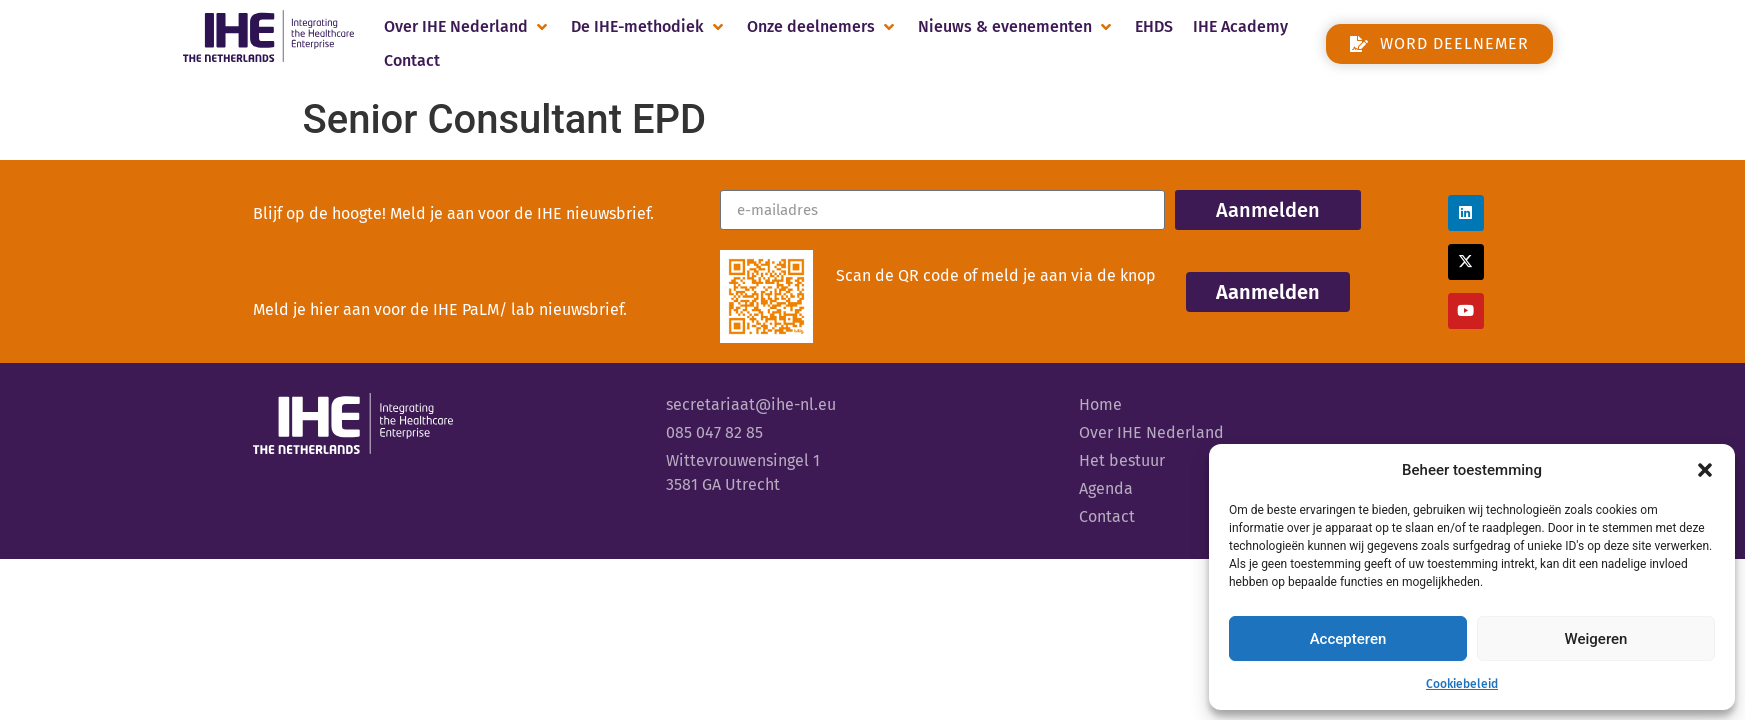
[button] (1705, 470)
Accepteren (1348, 639)
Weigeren (1596, 639)
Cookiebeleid (1462, 684)
